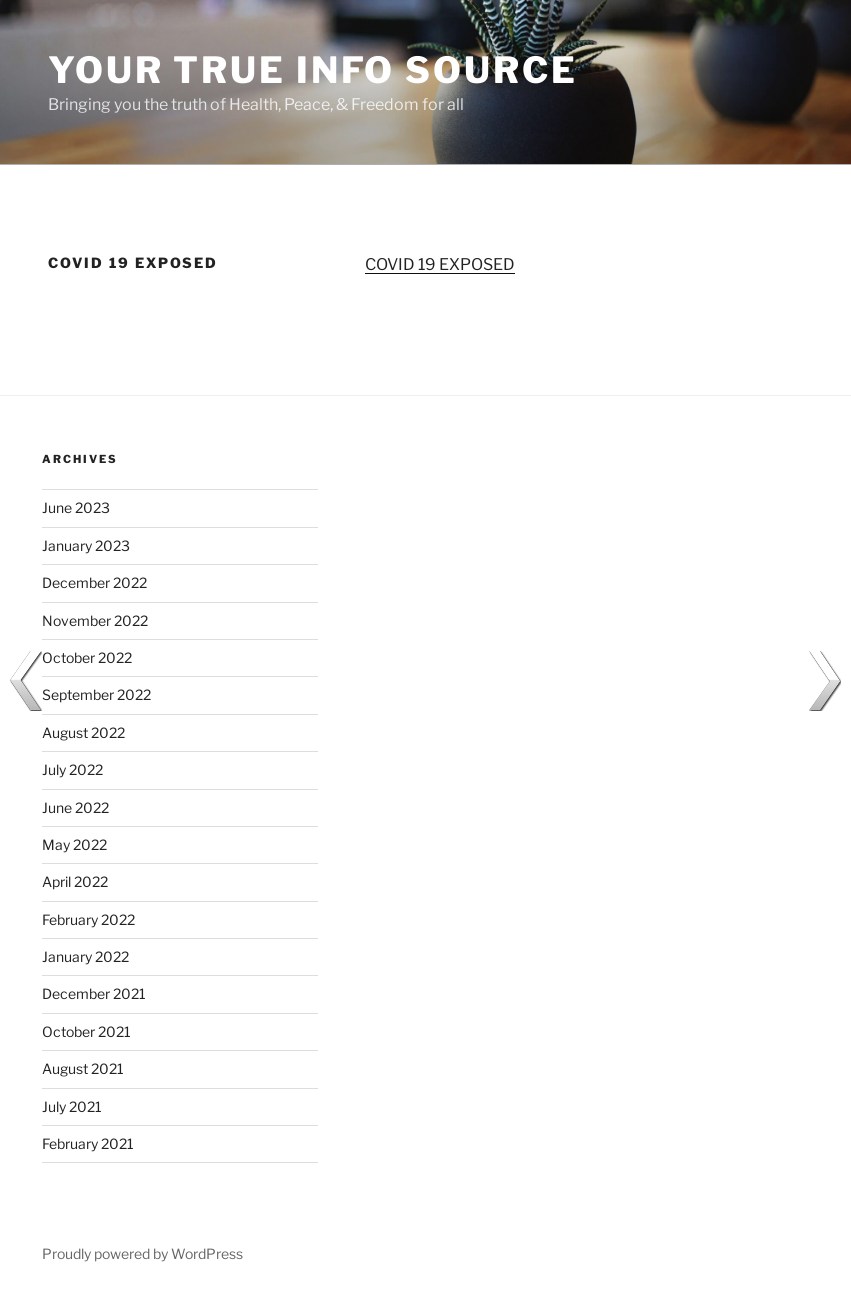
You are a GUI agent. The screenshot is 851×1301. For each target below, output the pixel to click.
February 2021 (88, 1143)
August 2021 (83, 1068)
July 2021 (72, 1106)
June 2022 (75, 807)
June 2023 (76, 507)
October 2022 (87, 657)
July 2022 (72, 769)
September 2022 (96, 694)
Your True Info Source (312, 70)
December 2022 (94, 582)
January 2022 (85, 956)
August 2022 (83, 732)
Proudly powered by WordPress (142, 1253)
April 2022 (75, 881)
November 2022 (95, 620)
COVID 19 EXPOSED (440, 264)
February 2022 (88, 919)
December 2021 (94, 993)
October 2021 (86, 1031)
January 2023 (86, 545)
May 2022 (74, 844)
